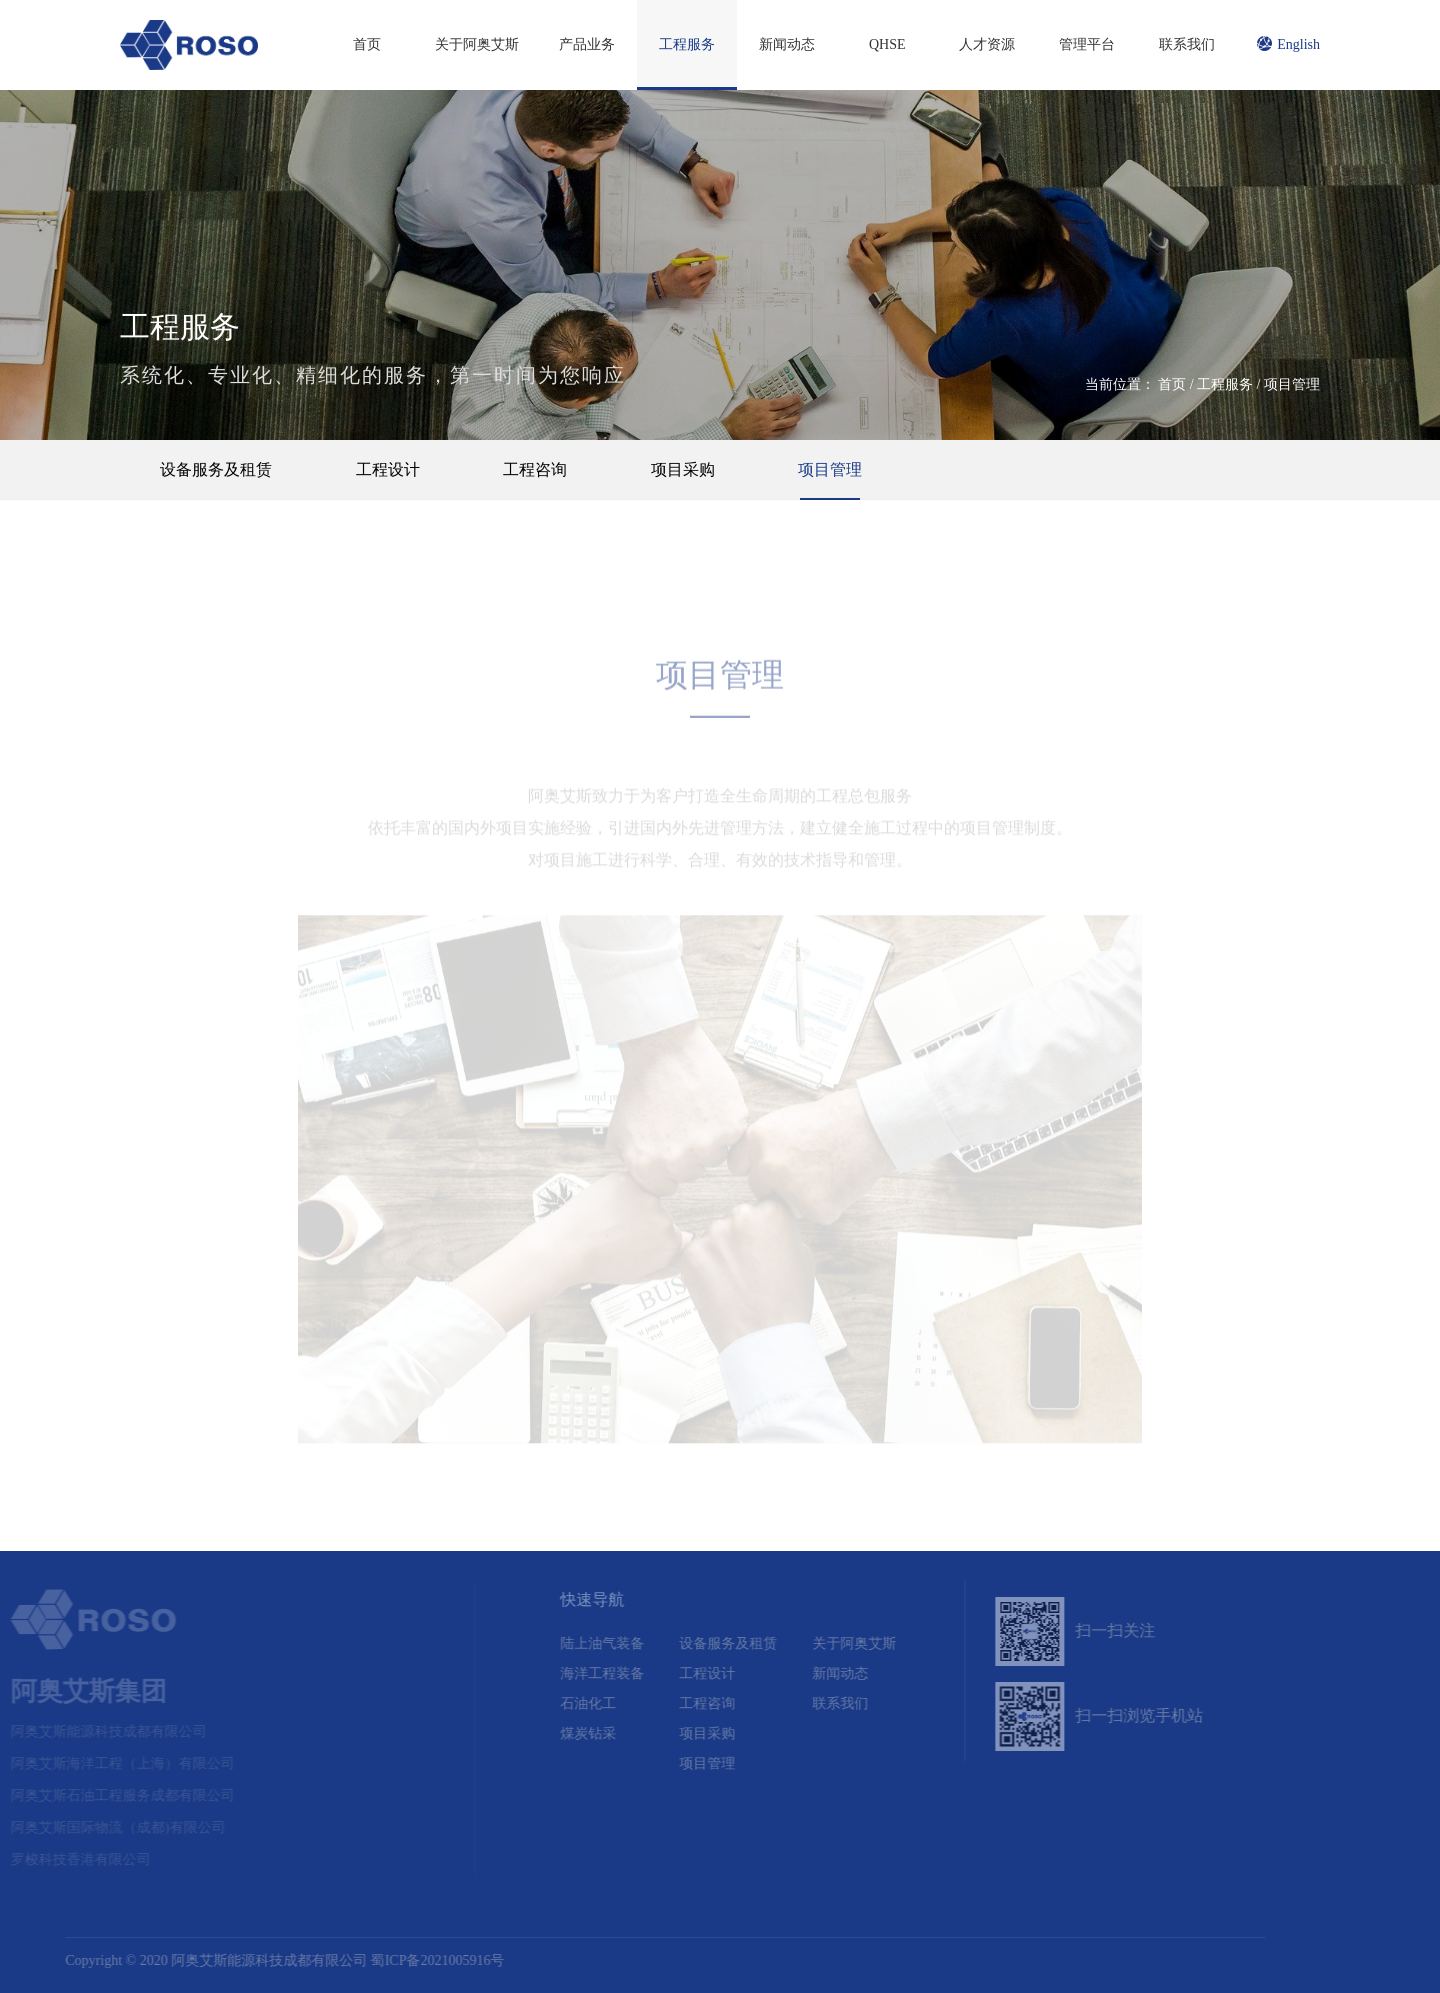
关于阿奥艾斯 (477, 44)
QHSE (887, 44)
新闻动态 (787, 44)
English (1288, 44)
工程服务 (687, 44)
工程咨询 (535, 469)
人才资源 (987, 44)
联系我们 (1187, 44)
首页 (367, 44)
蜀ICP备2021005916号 (393, 1960)
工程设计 (388, 469)
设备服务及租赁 (216, 469)
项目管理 (1292, 384)
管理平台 (1087, 44)
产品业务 (587, 44)
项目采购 (683, 469)
